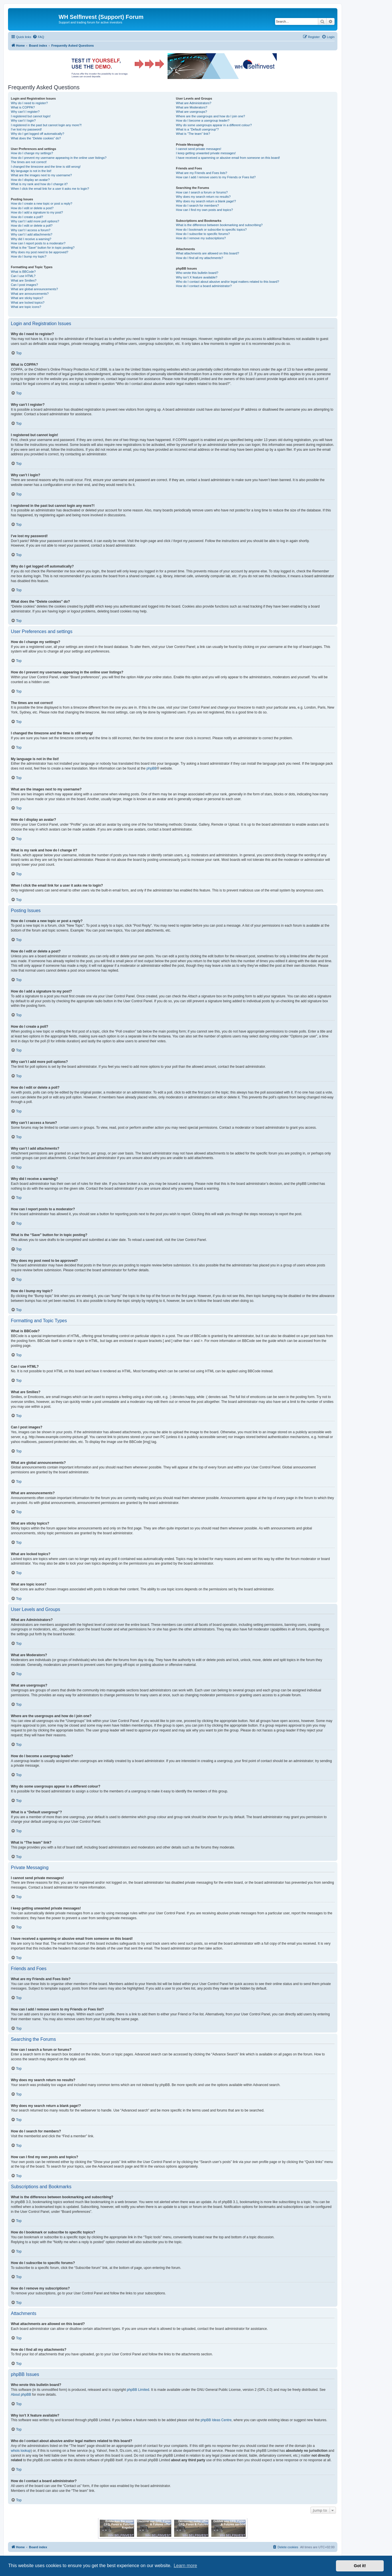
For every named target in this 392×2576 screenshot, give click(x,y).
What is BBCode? (23, 271)
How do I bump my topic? (28, 256)
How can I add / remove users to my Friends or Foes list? (216, 177)
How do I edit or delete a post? (32, 208)
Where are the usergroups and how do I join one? (210, 116)
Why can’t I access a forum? (30, 230)
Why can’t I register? (25, 111)
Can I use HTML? (23, 276)
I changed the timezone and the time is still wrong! (46, 166)
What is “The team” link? (193, 133)
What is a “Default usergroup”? (197, 129)
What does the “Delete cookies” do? (36, 138)
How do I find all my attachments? (199, 258)
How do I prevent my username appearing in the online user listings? (58, 157)
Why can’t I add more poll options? (35, 221)
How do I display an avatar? (30, 179)
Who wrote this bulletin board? (197, 272)
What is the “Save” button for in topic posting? (43, 247)
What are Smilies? (23, 280)
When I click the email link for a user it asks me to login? (50, 188)
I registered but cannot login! (31, 116)
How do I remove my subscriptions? (201, 238)
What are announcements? (30, 293)
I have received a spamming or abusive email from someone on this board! (228, 157)
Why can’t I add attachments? (31, 234)
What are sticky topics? (27, 298)
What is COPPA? (23, 107)
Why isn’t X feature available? (196, 277)
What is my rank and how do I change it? (39, 184)
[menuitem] (38, 36)
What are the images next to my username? (41, 175)
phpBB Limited (138, 2390)
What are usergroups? (191, 111)
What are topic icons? (26, 307)
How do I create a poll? (27, 217)
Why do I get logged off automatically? (37, 133)
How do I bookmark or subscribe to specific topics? (211, 229)
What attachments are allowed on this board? (207, 253)
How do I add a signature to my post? (37, 212)
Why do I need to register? (29, 103)
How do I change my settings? (32, 153)
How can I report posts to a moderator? (38, 243)
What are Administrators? (193, 103)
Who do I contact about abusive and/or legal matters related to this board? (227, 281)
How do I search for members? (197, 205)
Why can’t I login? (23, 120)
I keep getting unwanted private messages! (206, 153)
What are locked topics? (27, 302)
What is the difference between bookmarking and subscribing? (219, 225)
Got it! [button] (360, 2565)
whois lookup (21, 2451)
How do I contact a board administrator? (204, 286)
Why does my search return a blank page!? (206, 201)
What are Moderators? (191, 107)
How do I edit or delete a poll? (32, 225)
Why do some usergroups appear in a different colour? (214, 125)
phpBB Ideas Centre (216, 2420)
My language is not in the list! (31, 171)
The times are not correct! (29, 162)
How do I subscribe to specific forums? (203, 234)
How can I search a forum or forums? (202, 192)
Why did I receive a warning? (31, 239)
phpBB (151, 768)
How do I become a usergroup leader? (202, 120)
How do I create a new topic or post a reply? (41, 203)
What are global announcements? (34, 289)
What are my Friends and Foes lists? (201, 173)
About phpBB (21, 2395)
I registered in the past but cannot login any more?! (46, 125)
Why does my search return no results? (203, 196)
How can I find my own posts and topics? (204, 209)
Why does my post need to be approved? (39, 252)
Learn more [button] (185, 2565)
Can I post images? (24, 284)
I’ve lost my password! (26, 129)
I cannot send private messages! (198, 149)
